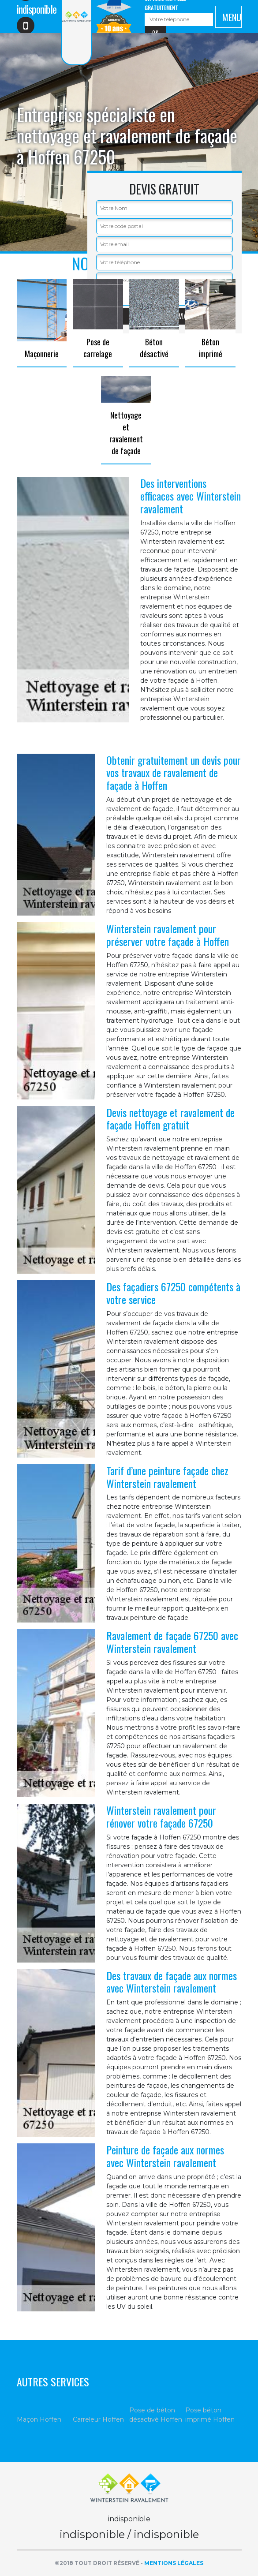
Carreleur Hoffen (98, 2419)
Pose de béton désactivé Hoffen (155, 2414)
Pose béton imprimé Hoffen (210, 2414)
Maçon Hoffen (39, 2419)
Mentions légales (173, 2563)
